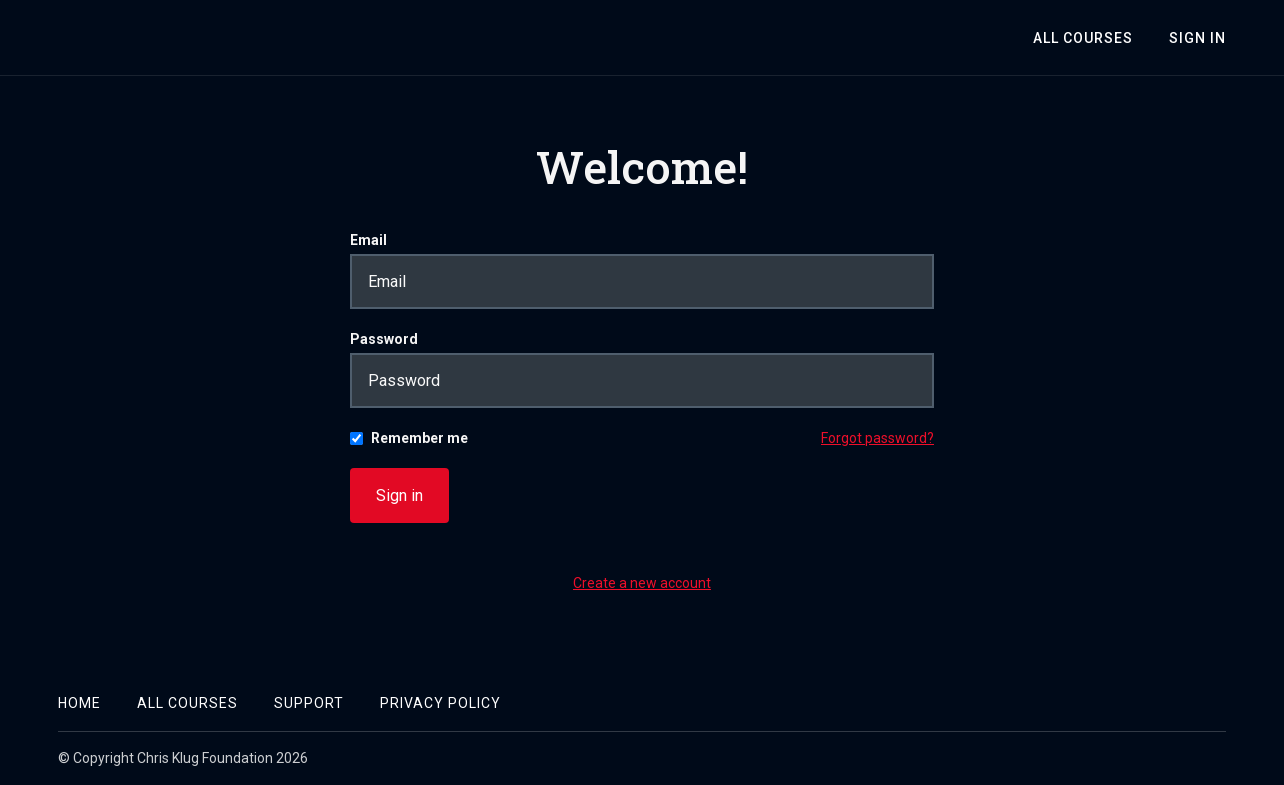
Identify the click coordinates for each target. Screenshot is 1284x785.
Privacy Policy (440, 703)
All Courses (1083, 38)
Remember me (419, 438)
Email (368, 240)
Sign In (1197, 38)
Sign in (399, 495)
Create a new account (642, 583)
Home (79, 703)
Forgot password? (877, 438)
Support (309, 703)
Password (384, 339)
